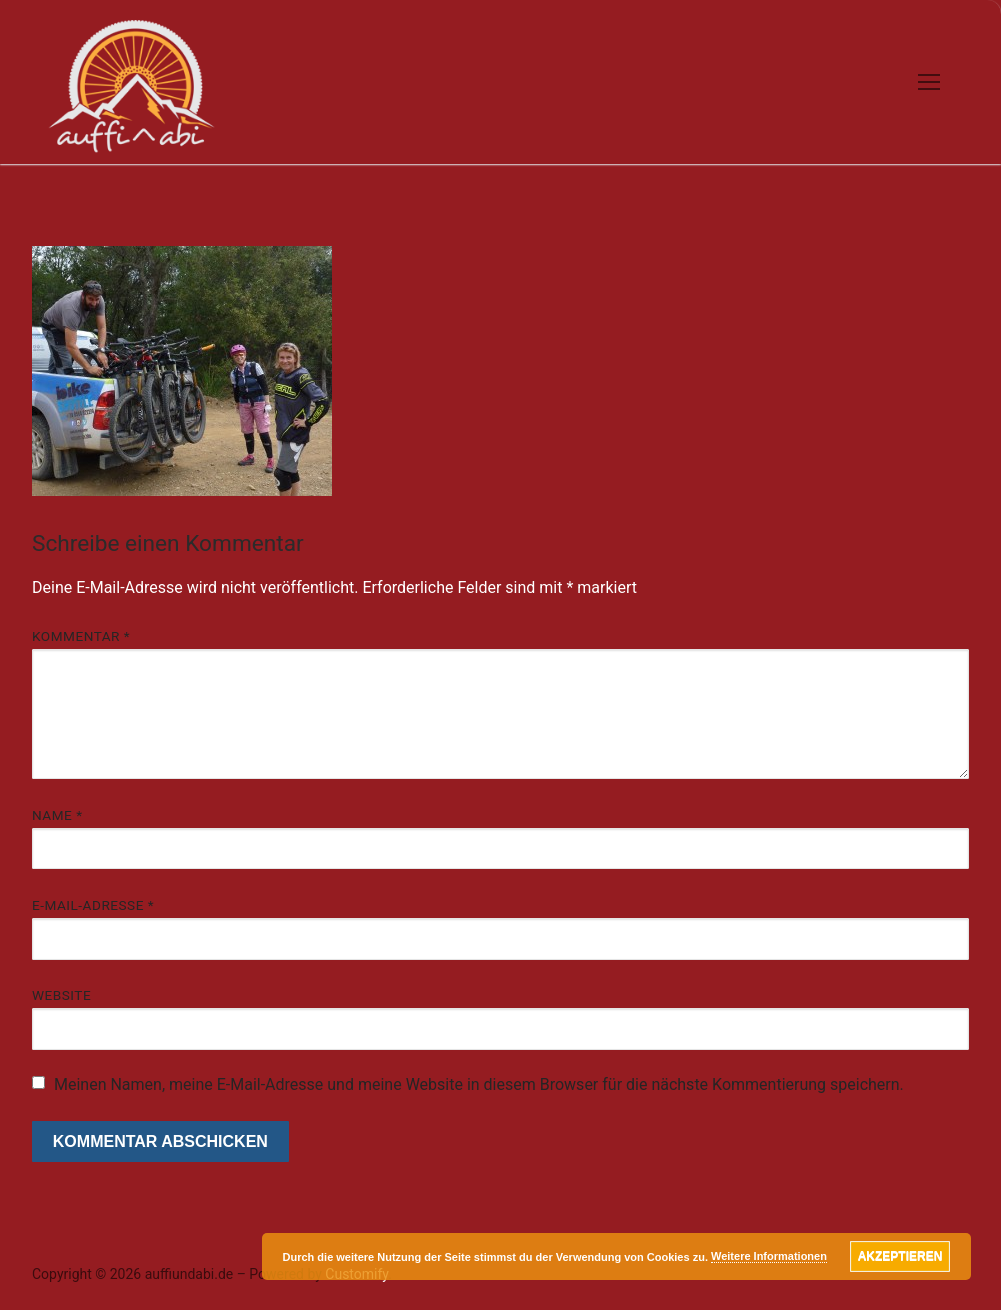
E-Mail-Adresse (93, 905)
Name (57, 815)
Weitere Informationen (769, 1256)
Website (61, 995)
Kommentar (81, 636)
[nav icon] (929, 82)
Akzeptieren (900, 1256)
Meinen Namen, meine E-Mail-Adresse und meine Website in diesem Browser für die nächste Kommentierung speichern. (479, 1084)
